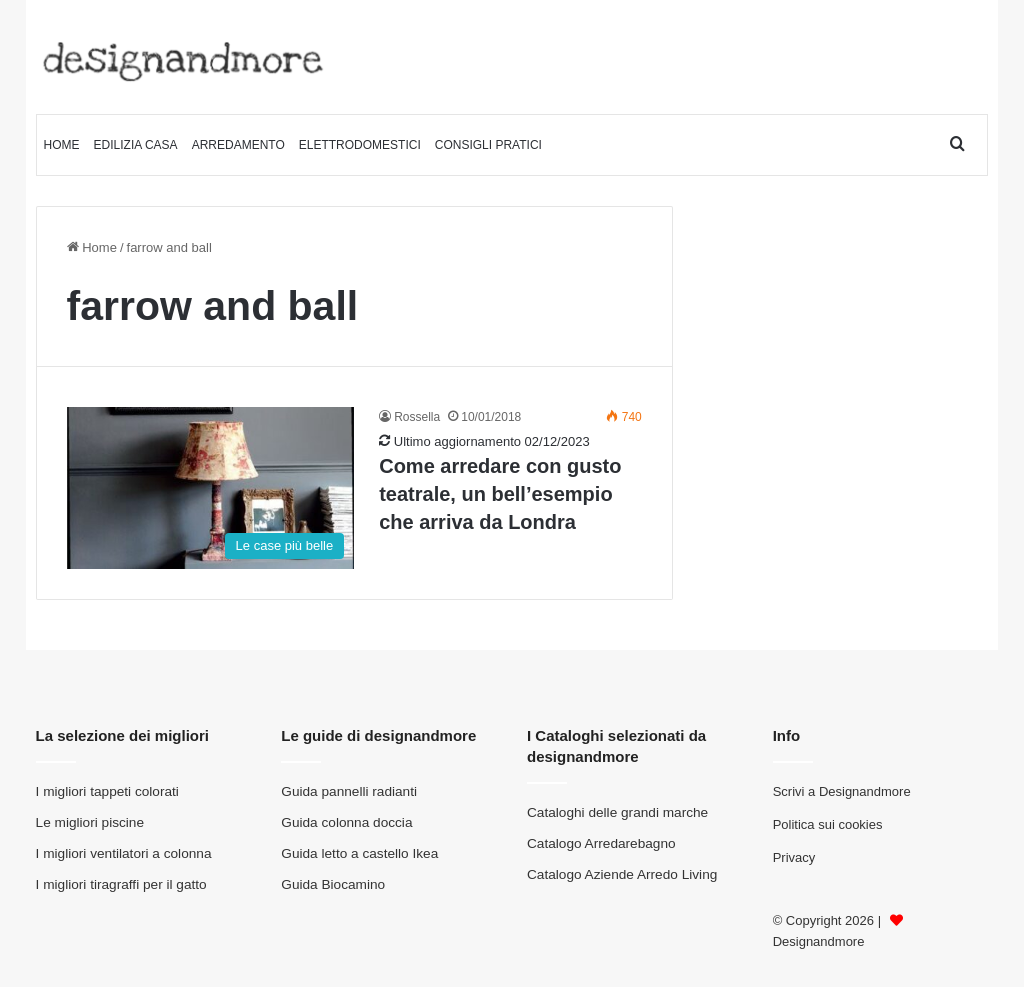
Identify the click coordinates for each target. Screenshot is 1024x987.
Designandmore (819, 941)
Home (62, 145)
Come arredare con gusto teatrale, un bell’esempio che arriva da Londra (500, 494)
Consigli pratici (488, 145)
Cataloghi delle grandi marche (617, 812)
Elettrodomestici (360, 145)
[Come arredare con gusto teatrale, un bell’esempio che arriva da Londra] (211, 488)
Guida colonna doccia (346, 822)
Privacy (794, 857)
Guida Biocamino (333, 884)
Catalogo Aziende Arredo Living (622, 874)
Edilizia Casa (136, 145)
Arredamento (238, 145)
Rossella (417, 417)
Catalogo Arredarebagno (601, 843)
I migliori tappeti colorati (107, 791)
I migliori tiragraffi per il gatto (121, 884)
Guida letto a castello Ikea (359, 853)
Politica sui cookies (828, 824)
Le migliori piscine (90, 822)
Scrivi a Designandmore (842, 791)
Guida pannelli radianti (349, 791)
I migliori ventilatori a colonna (124, 853)
